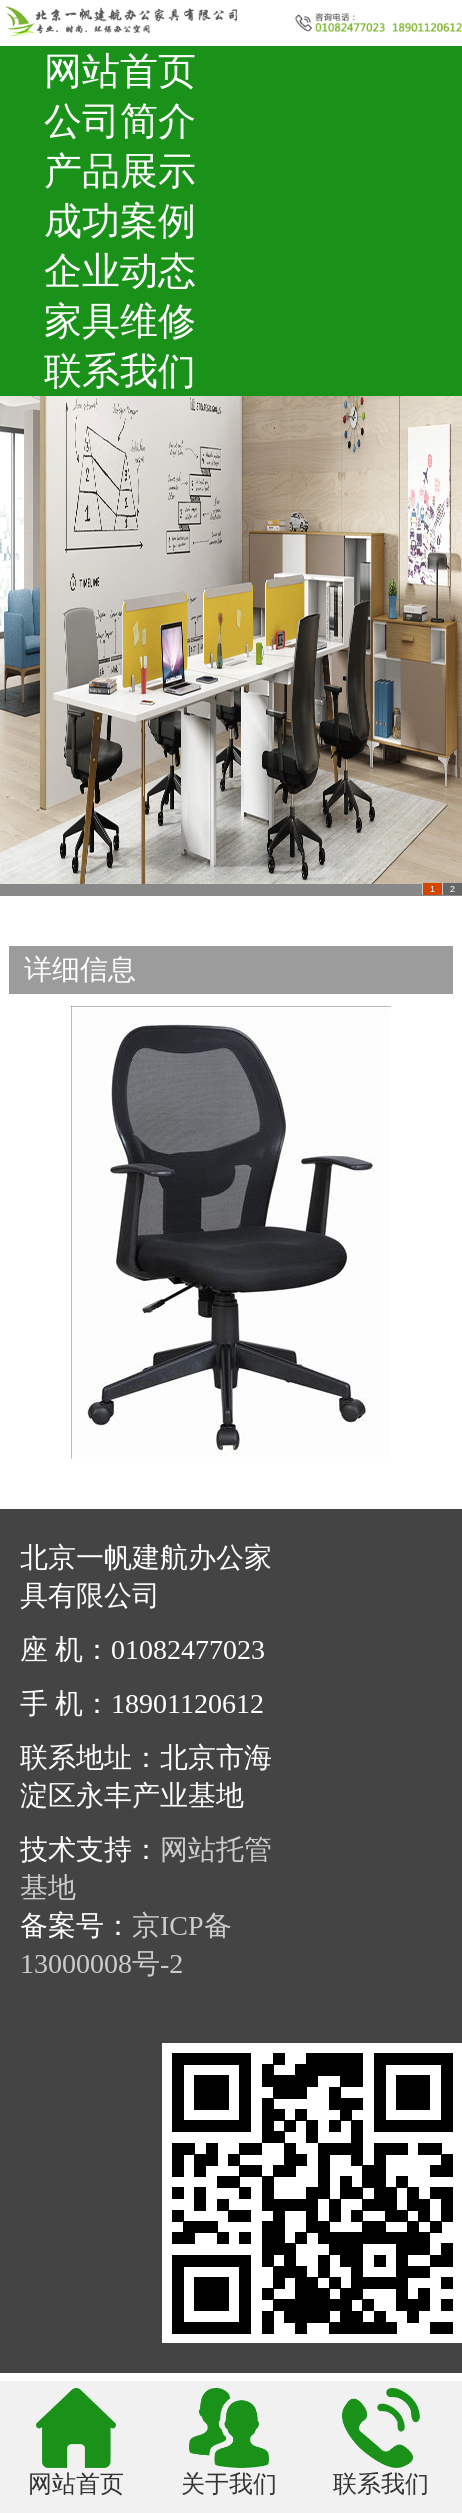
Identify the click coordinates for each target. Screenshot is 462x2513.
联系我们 (120, 371)
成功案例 (120, 221)
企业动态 (120, 271)
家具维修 (120, 321)
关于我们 (229, 2483)
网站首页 (120, 71)
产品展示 (120, 171)
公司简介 (120, 121)
